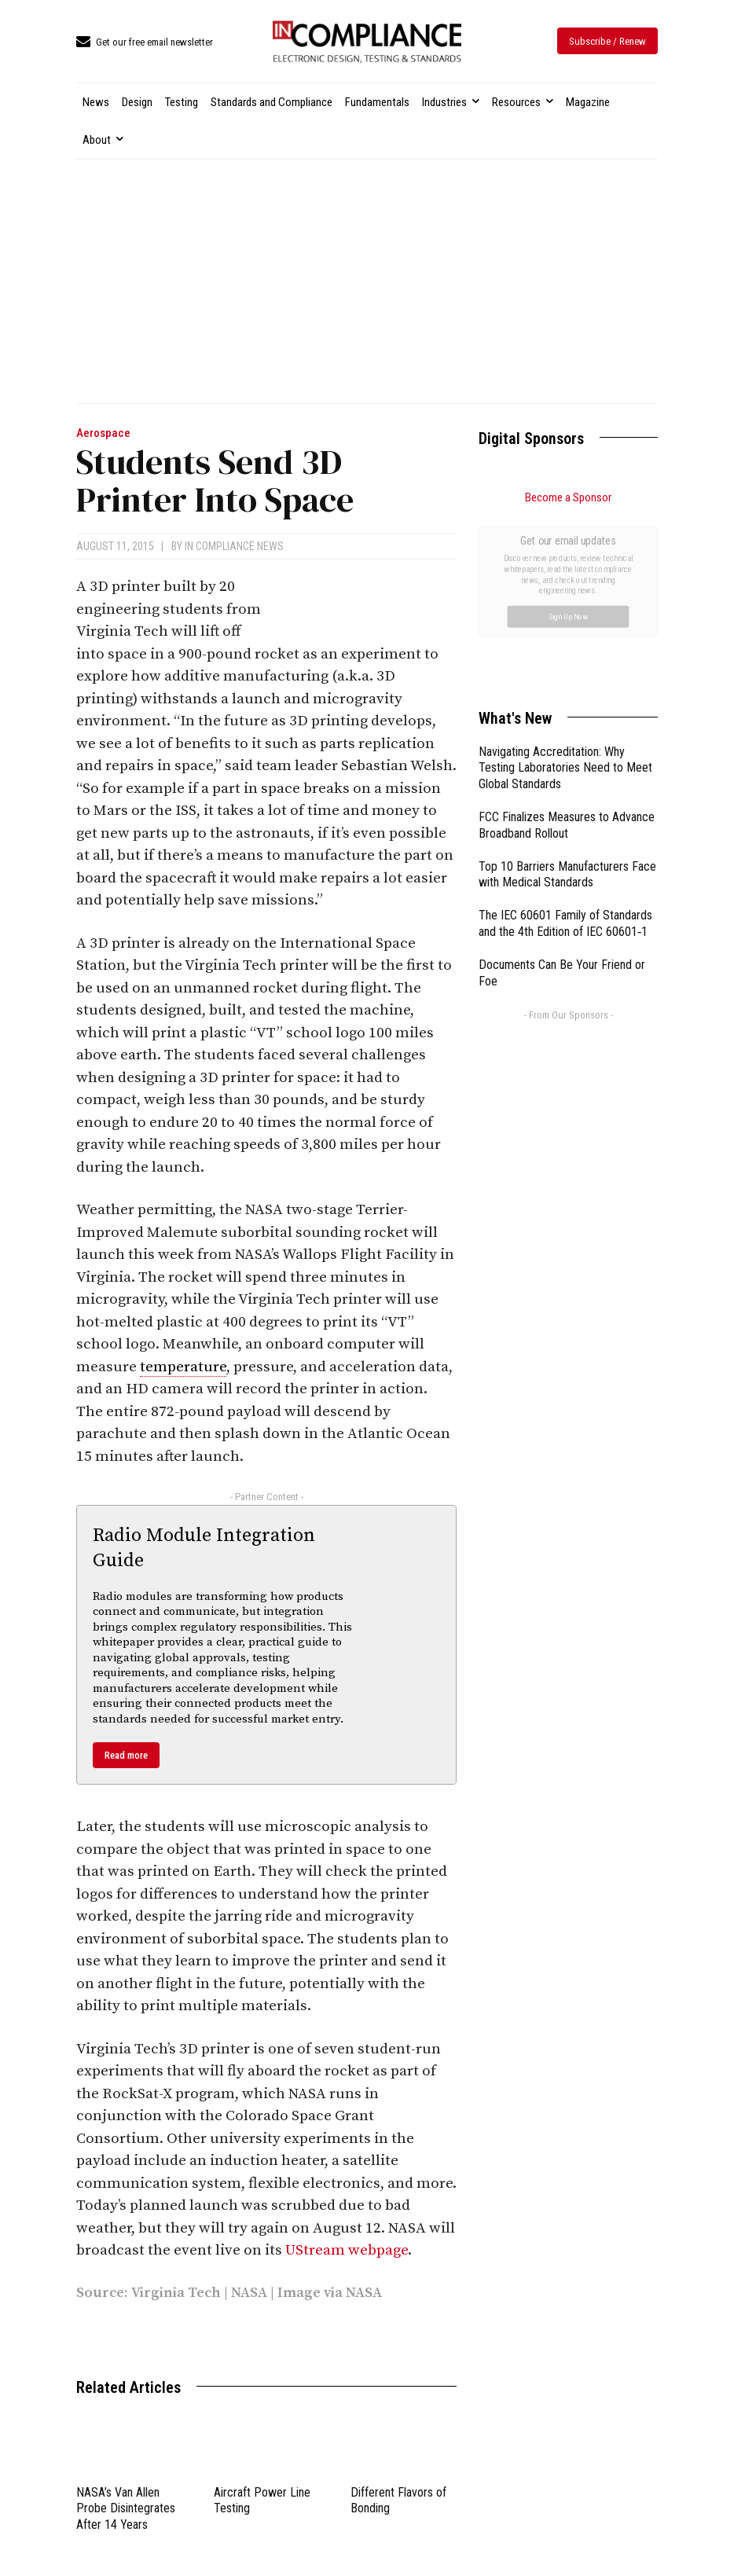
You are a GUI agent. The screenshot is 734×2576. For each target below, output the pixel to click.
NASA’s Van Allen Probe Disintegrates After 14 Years (125, 2509)
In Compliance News (234, 546)
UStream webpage (346, 2250)
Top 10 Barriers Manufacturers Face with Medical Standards (567, 698)
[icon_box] (144, 43)
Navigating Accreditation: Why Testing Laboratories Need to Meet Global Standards (565, 591)
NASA (249, 2293)
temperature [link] (183, 1367)
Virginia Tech (176, 2293)
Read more (126, 1755)
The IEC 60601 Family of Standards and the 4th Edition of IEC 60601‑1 (565, 746)
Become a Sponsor (568, 497)
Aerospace (103, 433)
